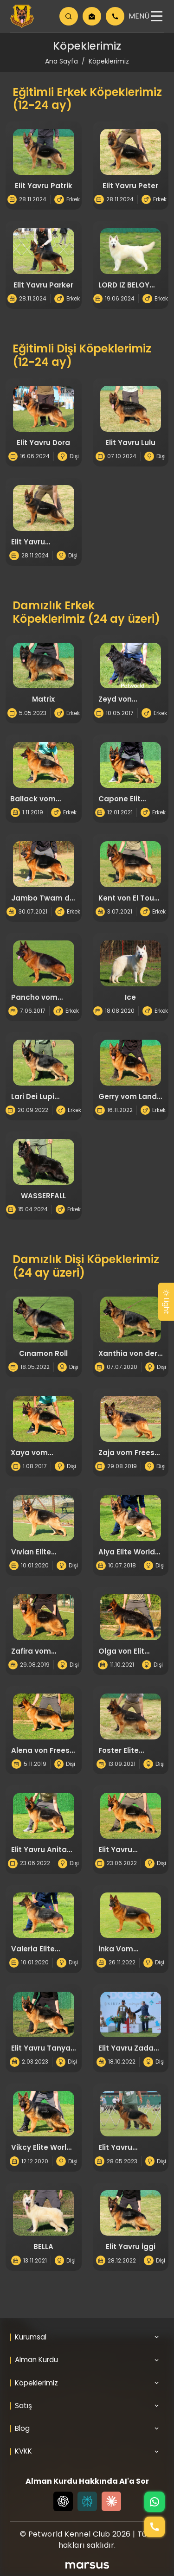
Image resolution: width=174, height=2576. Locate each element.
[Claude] (111, 2501)
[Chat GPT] (63, 2501)
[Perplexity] (87, 2501)
